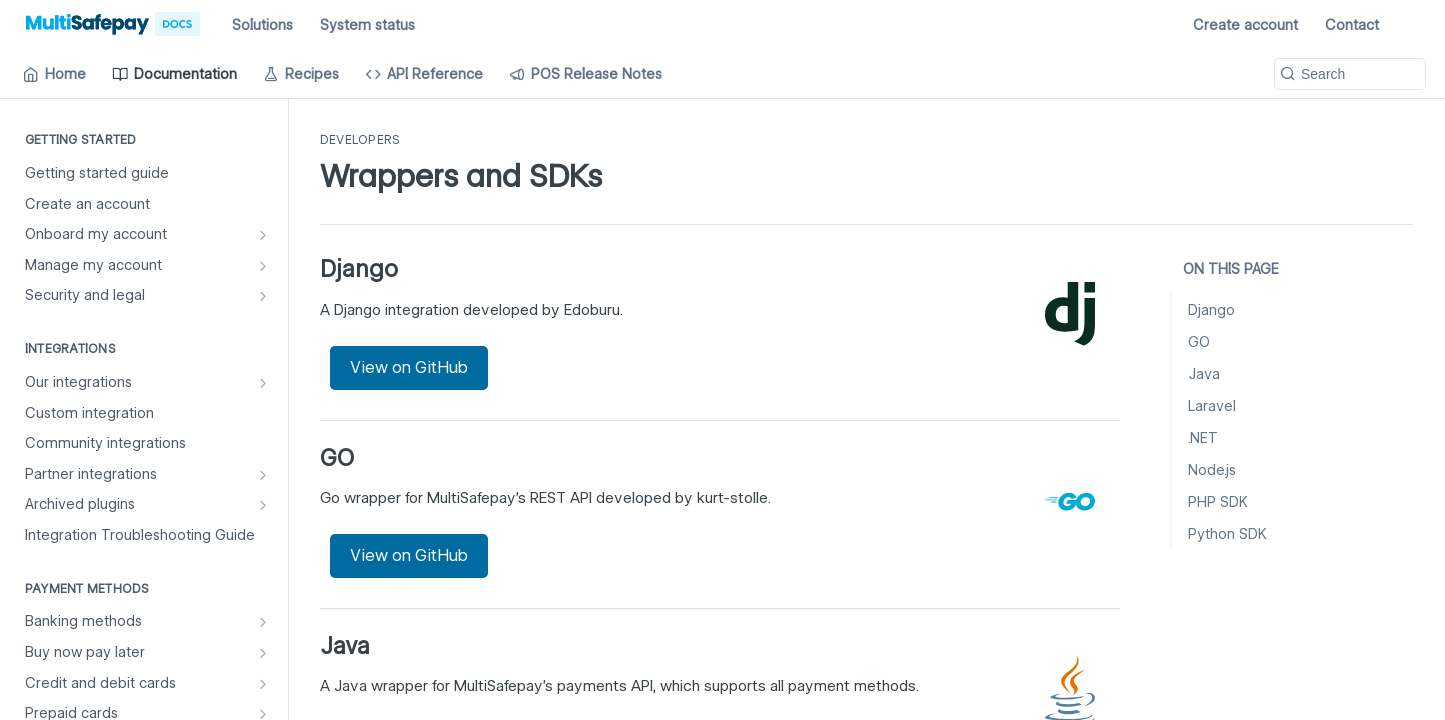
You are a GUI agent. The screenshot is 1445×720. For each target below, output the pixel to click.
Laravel (1212, 406)
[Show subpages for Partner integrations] (263, 475)
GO (1199, 342)
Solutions (262, 25)
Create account (1245, 25)
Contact (1352, 25)
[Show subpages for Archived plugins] (263, 505)
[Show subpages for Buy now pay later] (263, 653)
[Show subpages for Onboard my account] (263, 235)
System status (367, 25)
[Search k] (1350, 74)
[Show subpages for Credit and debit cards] (263, 684)
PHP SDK (1218, 502)
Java (1204, 374)
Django (1211, 310)
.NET (1203, 438)
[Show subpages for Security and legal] (263, 296)
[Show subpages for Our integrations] (263, 383)
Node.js (1212, 470)
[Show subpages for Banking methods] (263, 622)
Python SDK (1227, 534)
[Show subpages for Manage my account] (263, 266)
